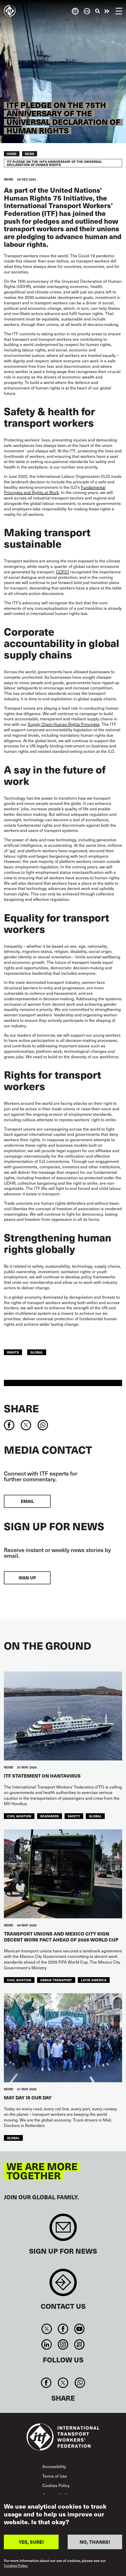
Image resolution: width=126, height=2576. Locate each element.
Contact (63, 2285)
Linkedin (46, 2344)
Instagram (62, 2344)
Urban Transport (56, 1980)
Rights (13, 1352)
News (29, 154)
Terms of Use (54, 2476)
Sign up (27, 1578)
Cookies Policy (56, 2485)
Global (36, 1352)
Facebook (62, 2329)
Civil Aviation (19, 1816)
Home (12, 154)
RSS (79, 2344)
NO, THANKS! (95, 2542)
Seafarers (49, 1816)
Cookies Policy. (16, 2565)
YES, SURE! (31, 2542)
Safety (74, 1816)
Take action (106, 11)
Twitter (46, 2329)
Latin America (94, 1980)
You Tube (79, 2329)
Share (21, 1408)
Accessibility (54, 2466)
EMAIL (27, 1501)
